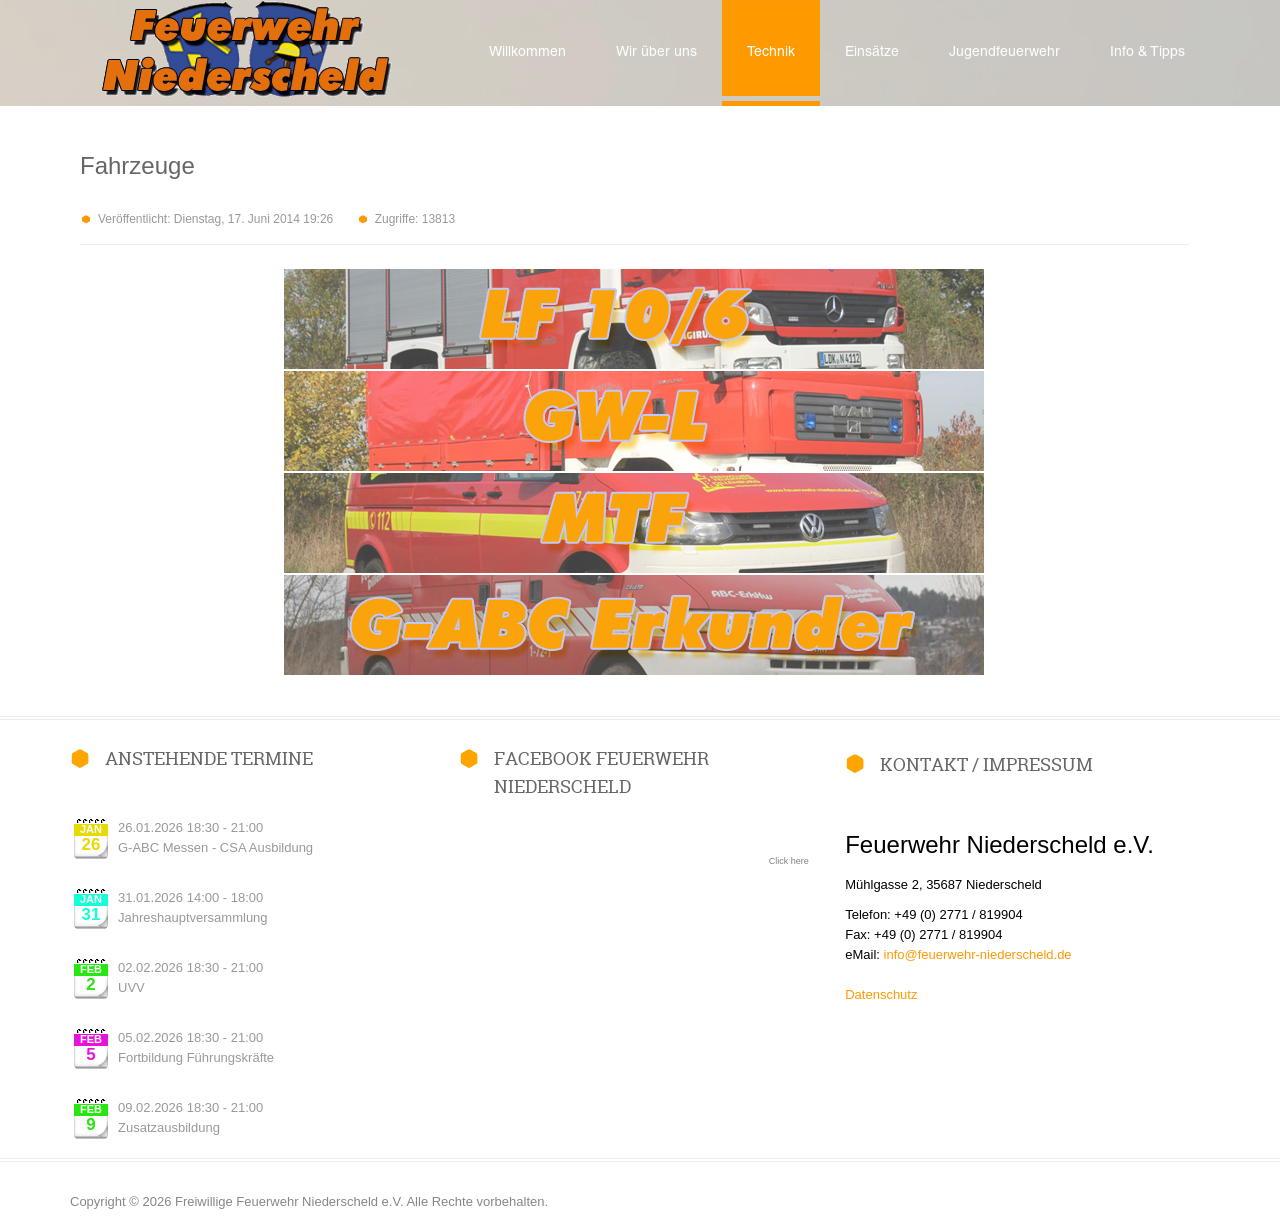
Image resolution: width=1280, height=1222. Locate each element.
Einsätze (872, 53)
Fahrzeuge (137, 165)
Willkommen (527, 53)
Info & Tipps (1147, 53)
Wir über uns (656, 53)
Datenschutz (881, 994)
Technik (771, 53)
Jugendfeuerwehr (1004, 53)
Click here (789, 861)
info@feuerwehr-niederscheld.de (978, 954)
